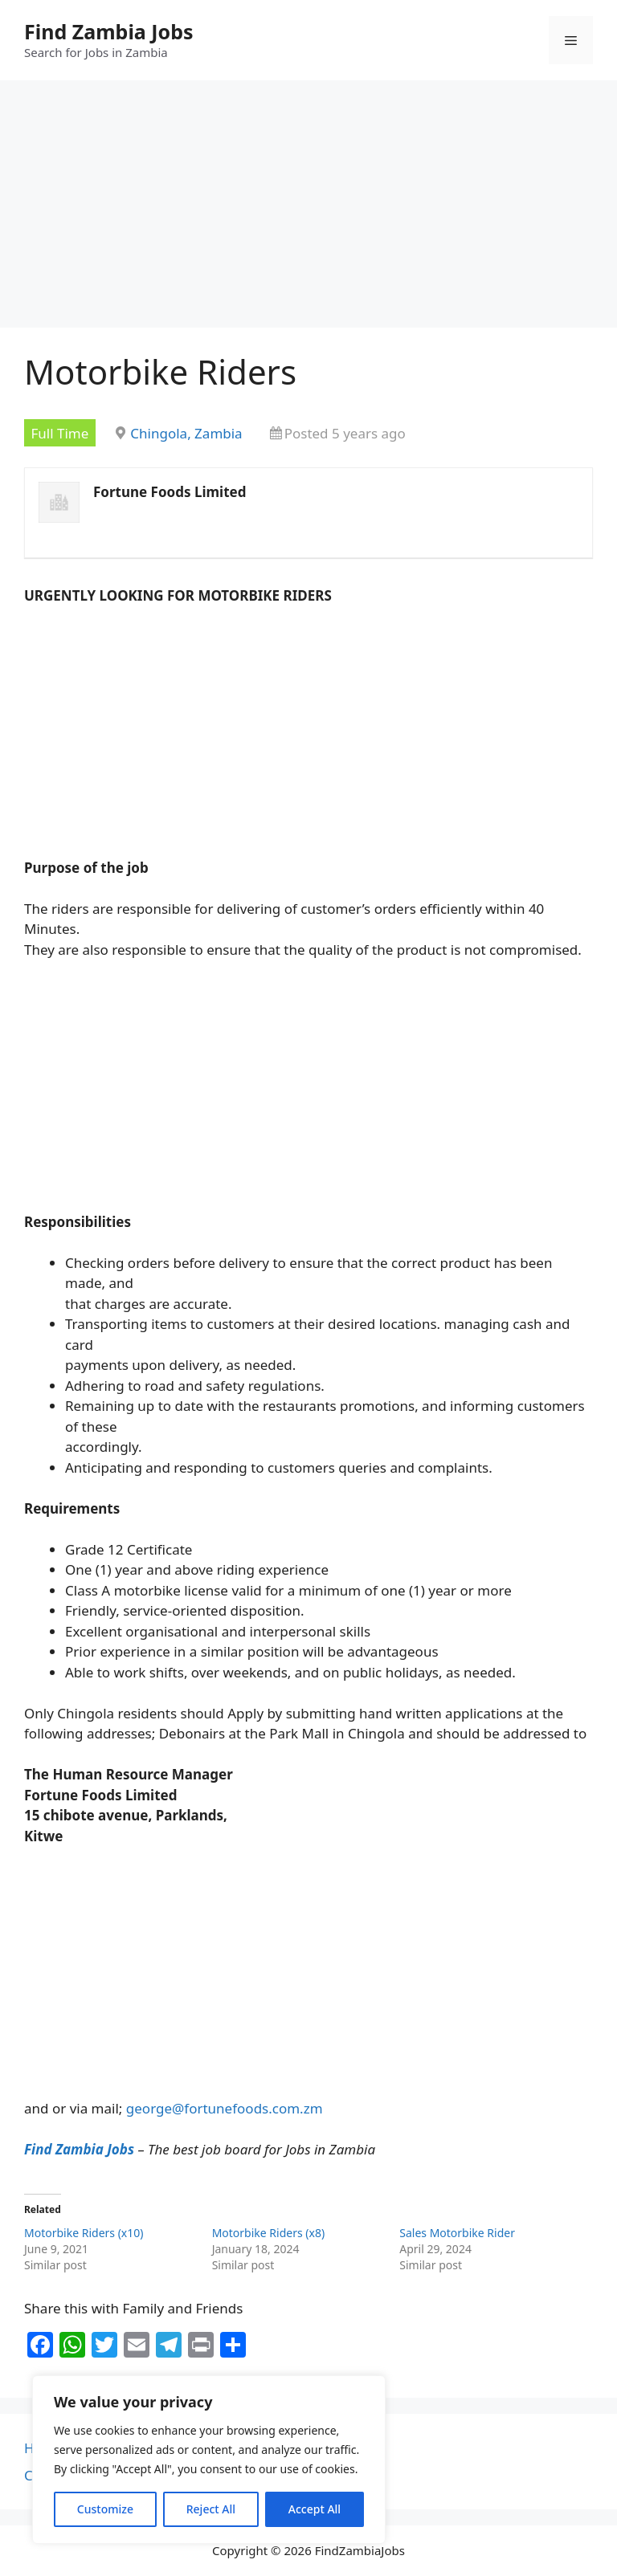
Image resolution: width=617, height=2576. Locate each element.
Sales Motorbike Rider (457, 2232)
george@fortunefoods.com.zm (224, 2108)
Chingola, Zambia (186, 433)
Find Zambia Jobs (109, 31)
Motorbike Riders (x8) (268, 2232)
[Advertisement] (308, 208)
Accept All (314, 2509)
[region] (209, 2459)
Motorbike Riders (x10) (83, 2232)
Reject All (210, 2509)
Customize (105, 2509)
